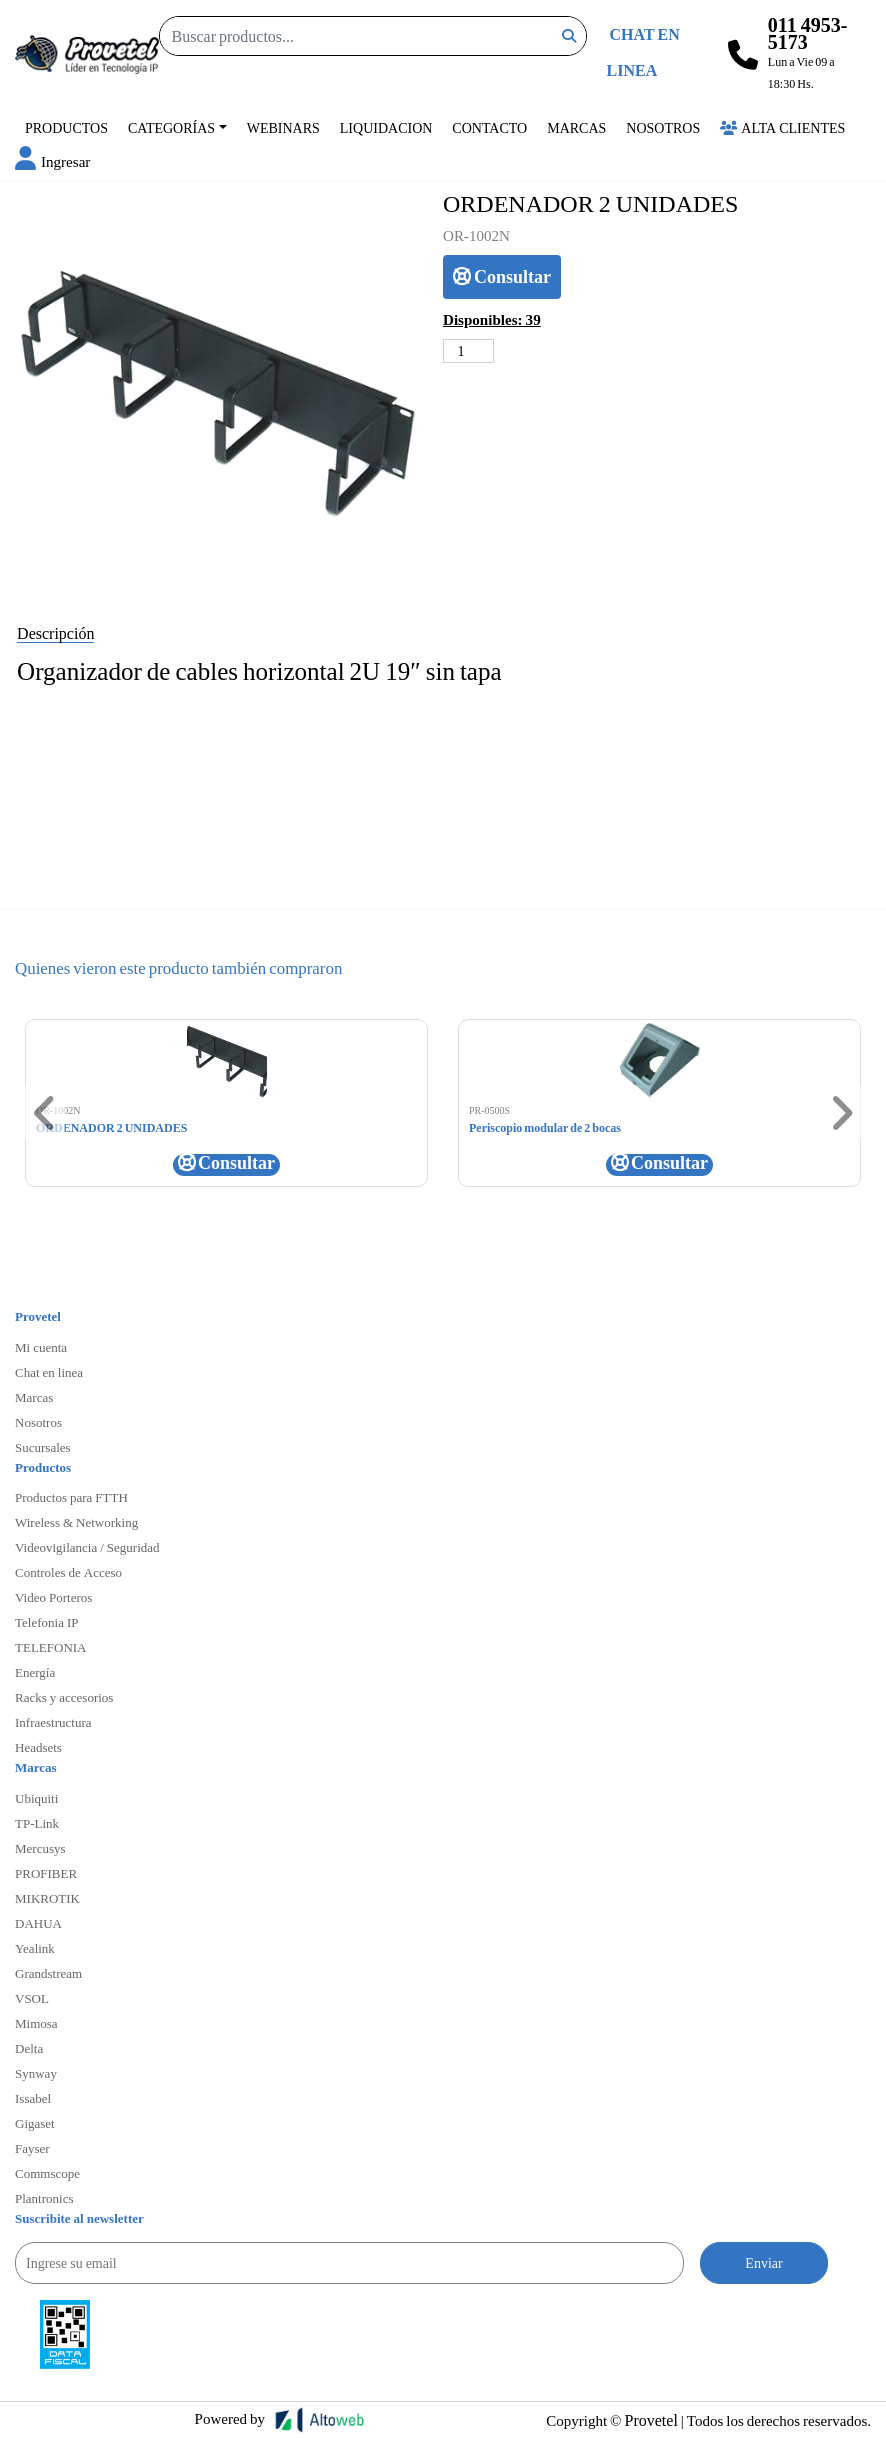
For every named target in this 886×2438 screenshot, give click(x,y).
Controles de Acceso (68, 1572)
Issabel (33, 2098)
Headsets (38, 1747)
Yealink (35, 1948)
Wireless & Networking (76, 1522)
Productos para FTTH (71, 1497)
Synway (36, 2073)
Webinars (283, 127)
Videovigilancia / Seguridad (87, 1547)
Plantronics (44, 2198)
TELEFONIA (51, 1647)
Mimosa (36, 2023)
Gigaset (35, 2123)
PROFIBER (46, 1873)
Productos (66, 127)
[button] (52, 161)
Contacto (489, 127)
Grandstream (48, 1973)
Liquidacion (386, 127)
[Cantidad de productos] (468, 351)
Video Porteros (53, 1597)
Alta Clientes (782, 127)
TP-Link (37, 1823)
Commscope (47, 2173)
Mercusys (40, 1848)
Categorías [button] (171, 127)
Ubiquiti (36, 1798)
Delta (29, 2048)
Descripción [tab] (55, 632)
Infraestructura (53, 1722)
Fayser (32, 2148)
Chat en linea (49, 1372)
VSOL (32, 1998)
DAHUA (38, 1923)
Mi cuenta (41, 1347)
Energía (35, 1672)
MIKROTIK (47, 1898)
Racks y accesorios (64, 1697)
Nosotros (663, 127)
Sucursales (43, 1447)
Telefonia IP (46, 1622)
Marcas (576, 127)
